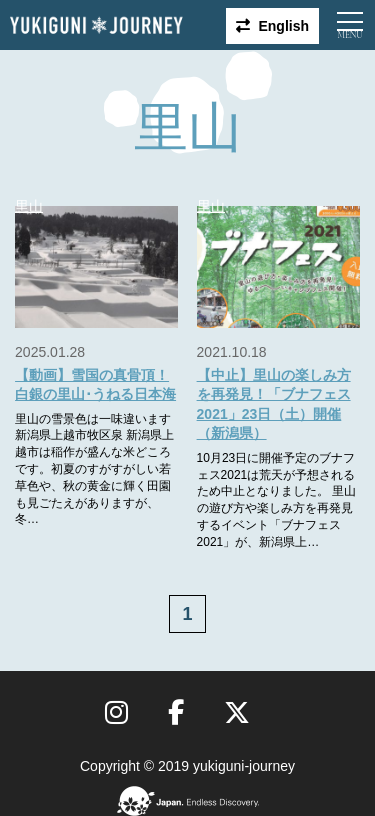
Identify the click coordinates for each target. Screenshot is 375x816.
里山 (29, 206)
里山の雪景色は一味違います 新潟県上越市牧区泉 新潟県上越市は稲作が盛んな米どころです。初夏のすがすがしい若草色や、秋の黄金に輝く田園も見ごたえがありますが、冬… (94, 469)
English (283, 26)
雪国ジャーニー (96, 25)
